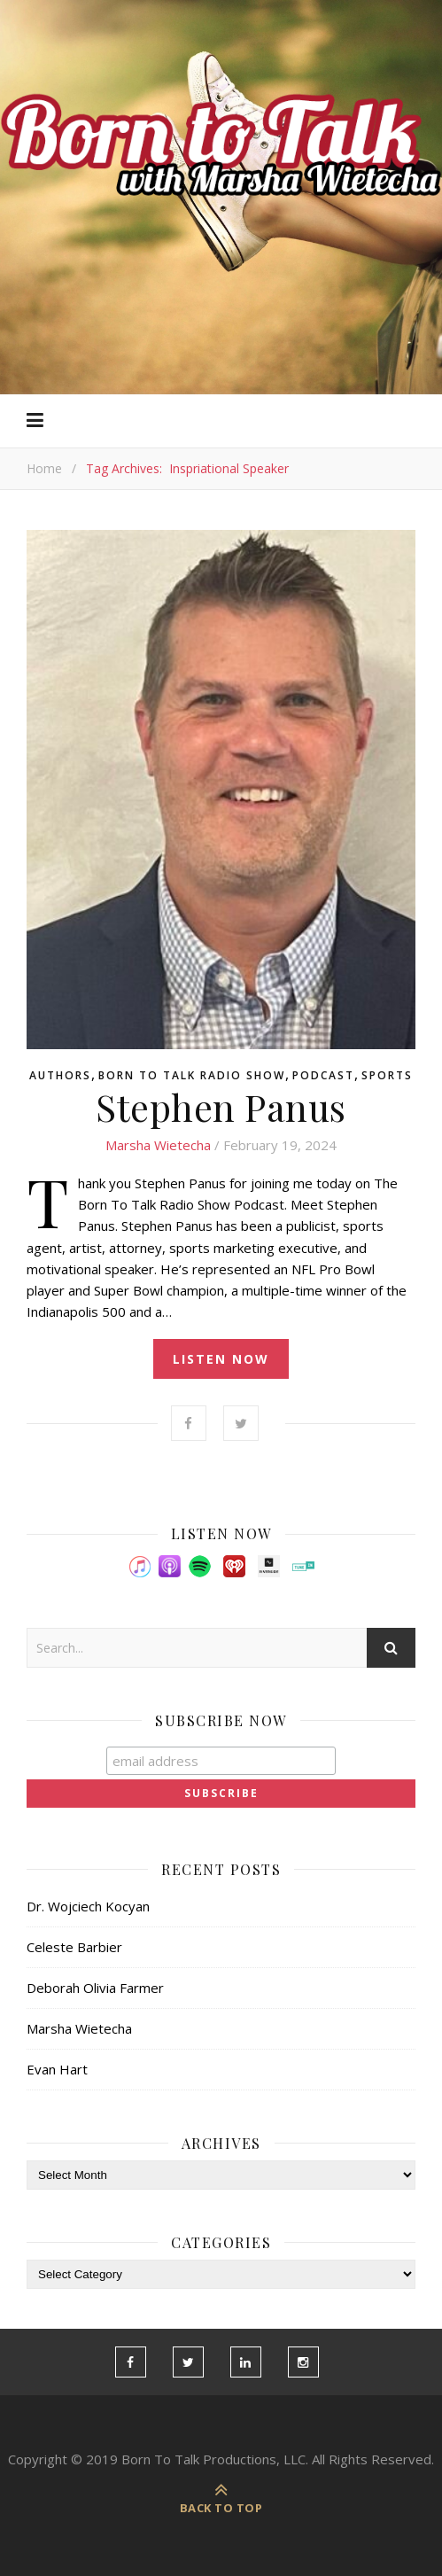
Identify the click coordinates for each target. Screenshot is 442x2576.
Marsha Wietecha (158, 1145)
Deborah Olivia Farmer (95, 1987)
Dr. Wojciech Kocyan (88, 1906)
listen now (221, 1358)
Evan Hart (57, 2069)
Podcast (323, 1075)
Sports (387, 1075)
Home (44, 468)
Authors (60, 1075)
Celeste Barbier (74, 1947)
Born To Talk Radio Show (191, 1075)
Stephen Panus (221, 1107)
